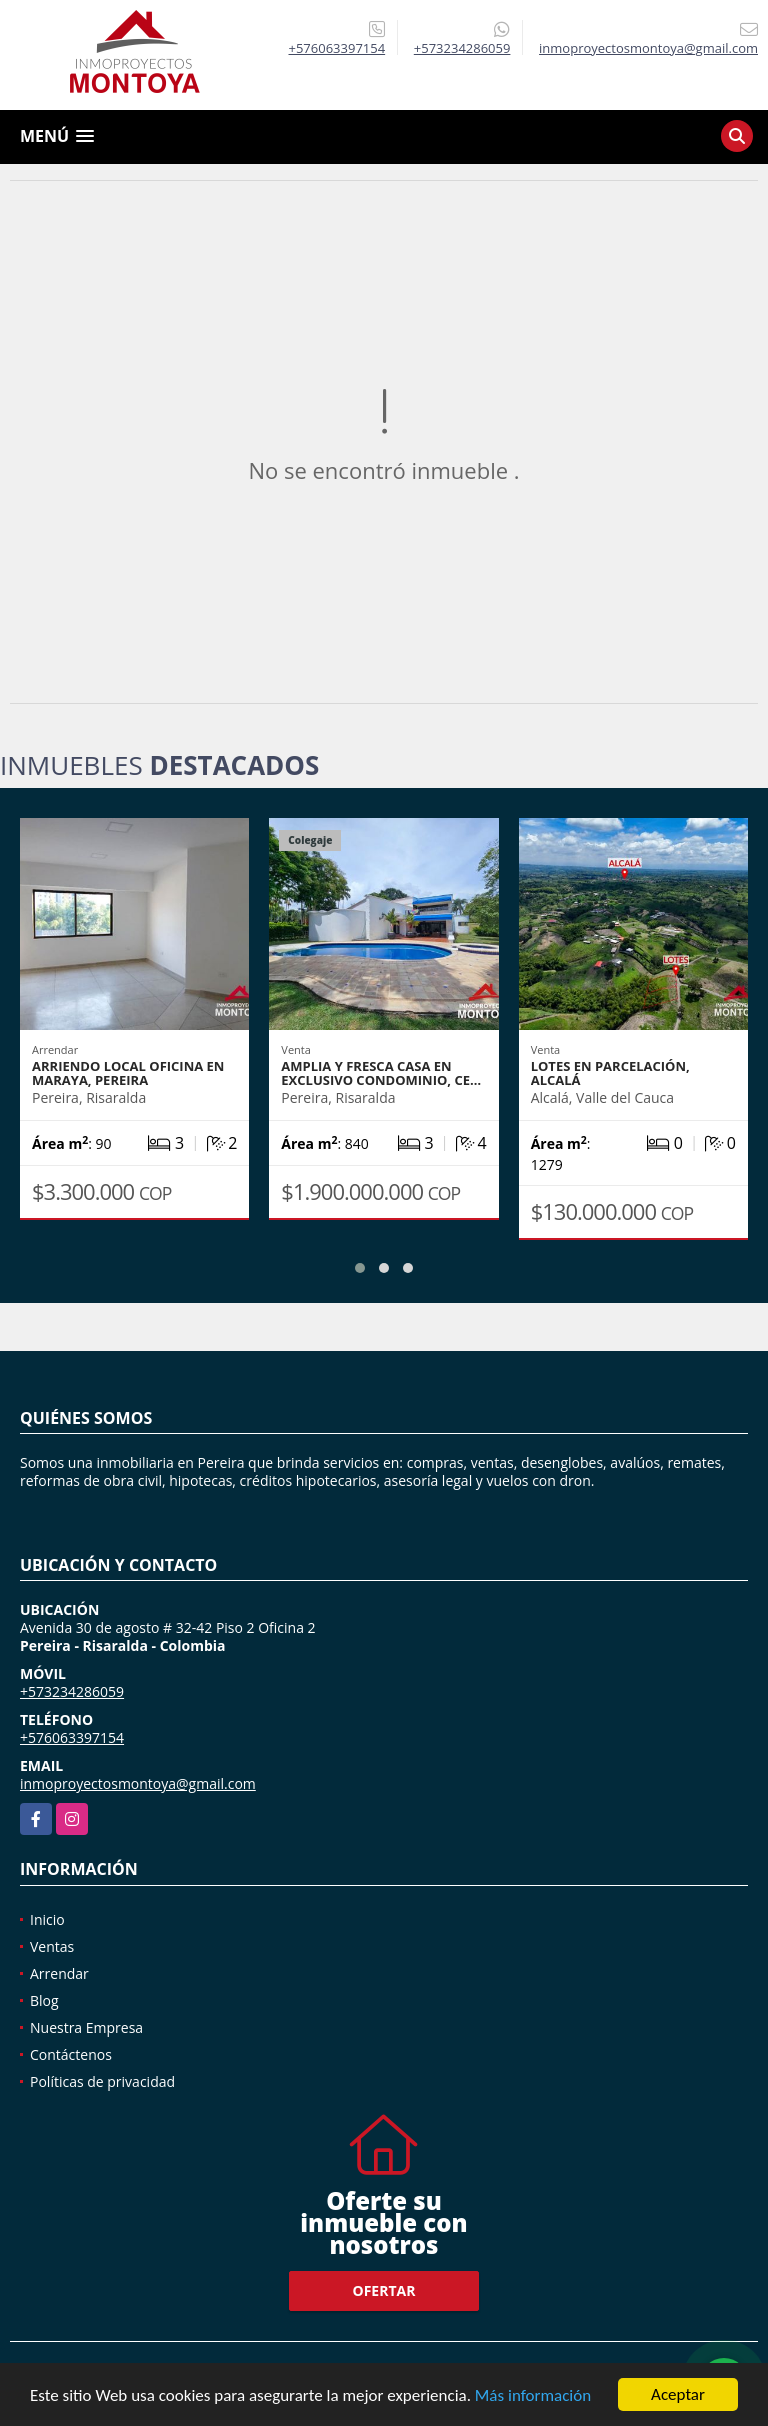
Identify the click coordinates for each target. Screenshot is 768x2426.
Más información (533, 2396)
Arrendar (59, 1973)
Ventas (52, 1946)
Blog (44, 2000)
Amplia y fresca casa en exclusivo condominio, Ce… (381, 1073)
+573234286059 (462, 48)
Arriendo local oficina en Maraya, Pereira (128, 1073)
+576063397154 (337, 48)
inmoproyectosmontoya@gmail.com (138, 1783)
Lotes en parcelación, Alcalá (610, 1073)
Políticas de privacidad (102, 2081)
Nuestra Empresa (86, 2027)
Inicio (47, 1919)
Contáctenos (71, 2054)
